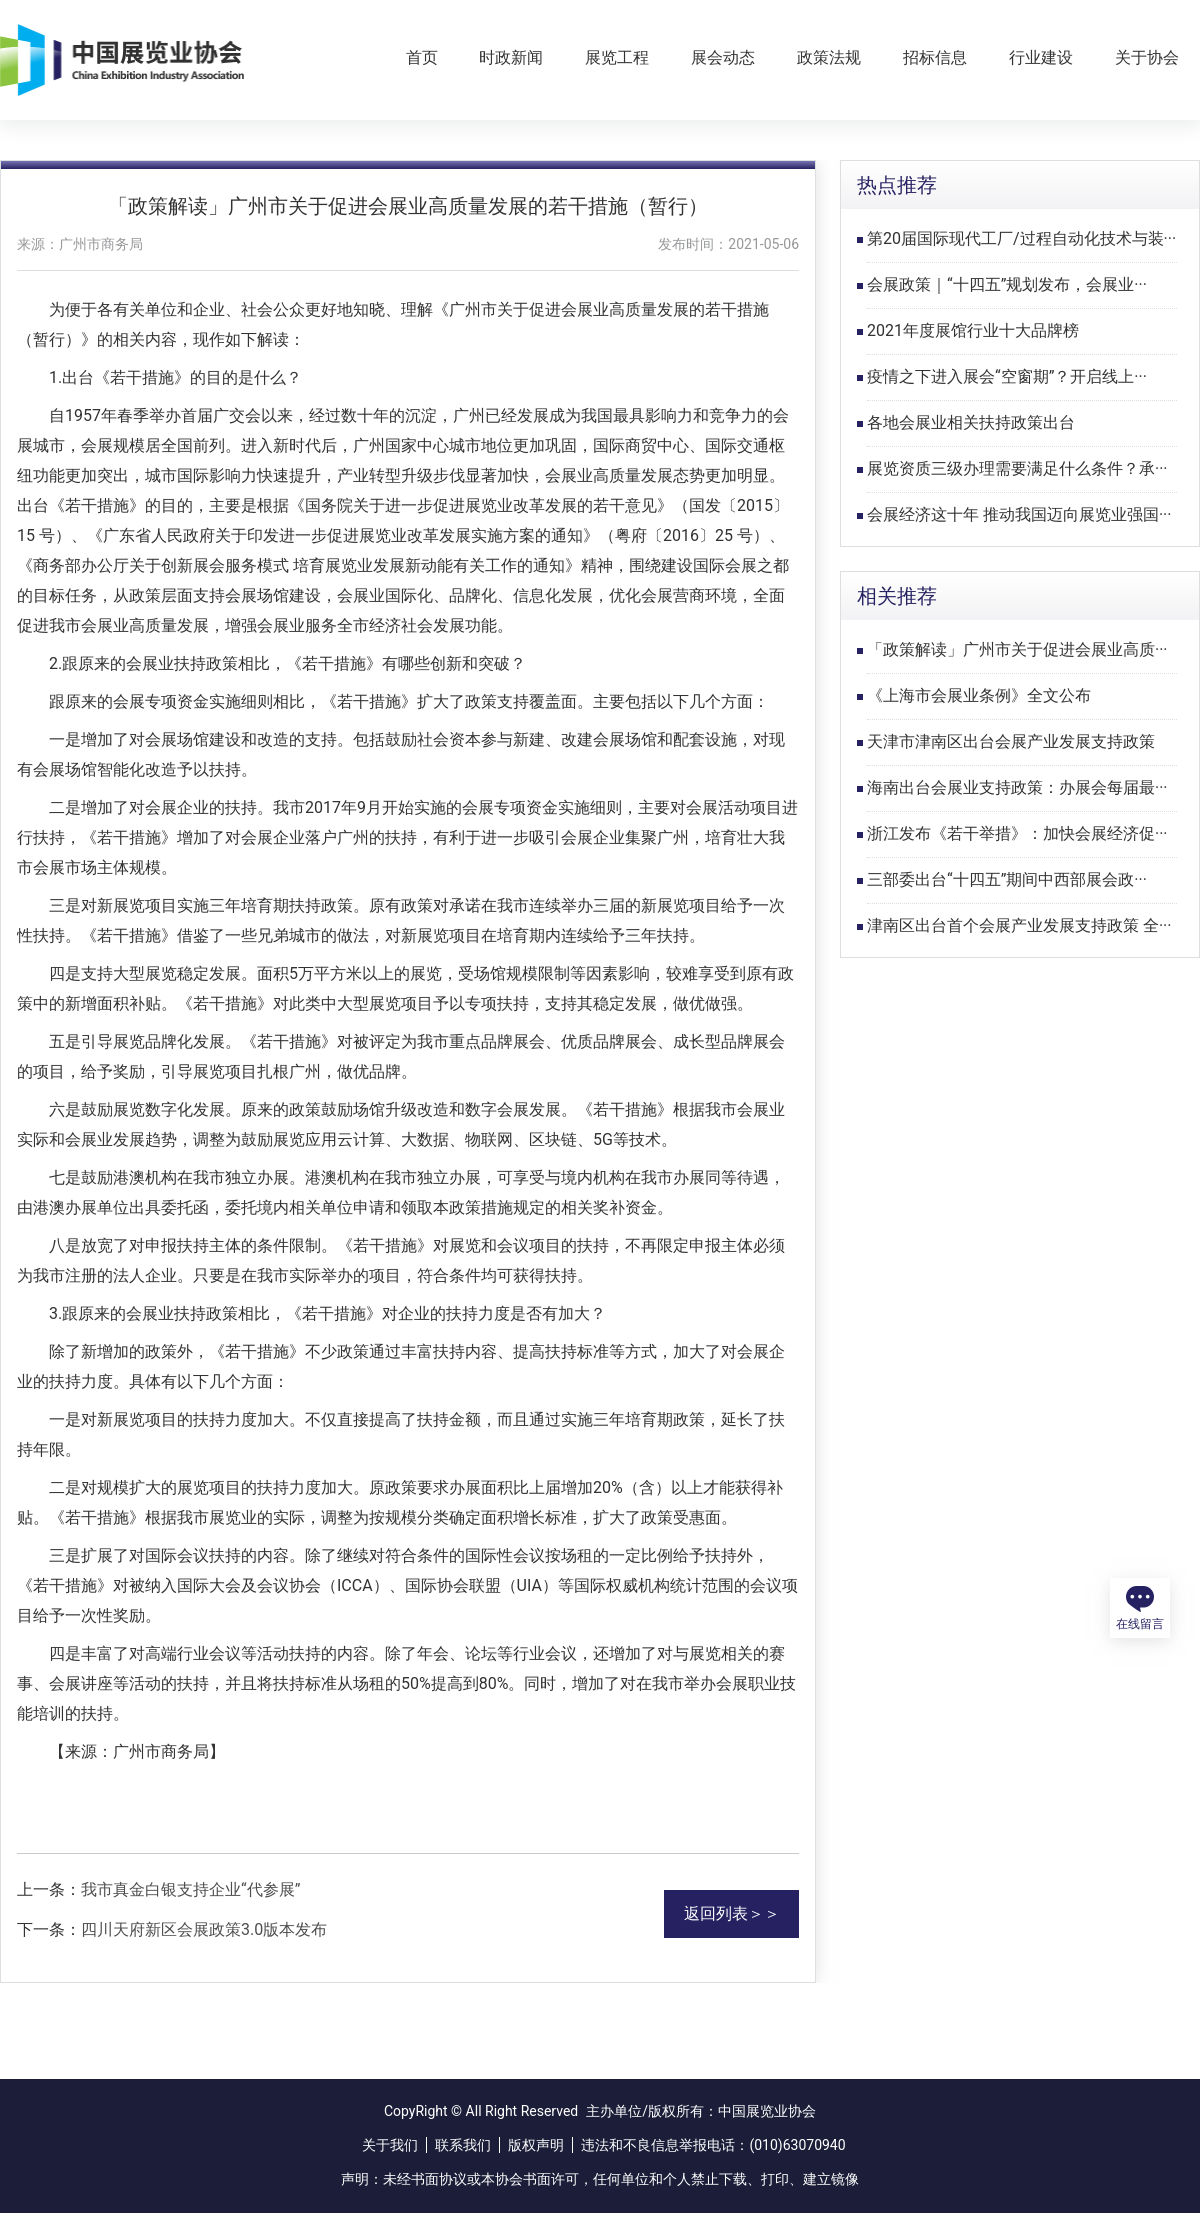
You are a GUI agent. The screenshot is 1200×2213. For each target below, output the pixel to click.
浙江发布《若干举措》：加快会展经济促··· (1017, 833)
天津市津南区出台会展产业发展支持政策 (1011, 741)
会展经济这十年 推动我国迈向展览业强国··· (1019, 514)
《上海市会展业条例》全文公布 (979, 695)
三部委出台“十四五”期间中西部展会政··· (1007, 879)
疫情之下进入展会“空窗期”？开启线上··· (1007, 376)
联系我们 (463, 2145)
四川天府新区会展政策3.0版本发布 (204, 1929)
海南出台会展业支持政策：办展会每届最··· (1017, 787)
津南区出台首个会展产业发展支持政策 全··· (1019, 925)
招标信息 (935, 57)
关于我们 (390, 2145)
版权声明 (536, 2145)
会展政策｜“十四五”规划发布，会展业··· (1007, 284)
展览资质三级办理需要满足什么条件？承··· (1017, 468)
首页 (422, 57)
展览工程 (617, 57)
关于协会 (1147, 57)
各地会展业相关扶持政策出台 (971, 422)
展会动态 (723, 57)
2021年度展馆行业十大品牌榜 (973, 330)
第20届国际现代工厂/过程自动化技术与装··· (1021, 238)
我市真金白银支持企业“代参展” (190, 1889)
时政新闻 (511, 57)
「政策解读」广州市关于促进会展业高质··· (1017, 649)
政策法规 (829, 57)
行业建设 (1041, 57)
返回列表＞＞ (732, 1913)
